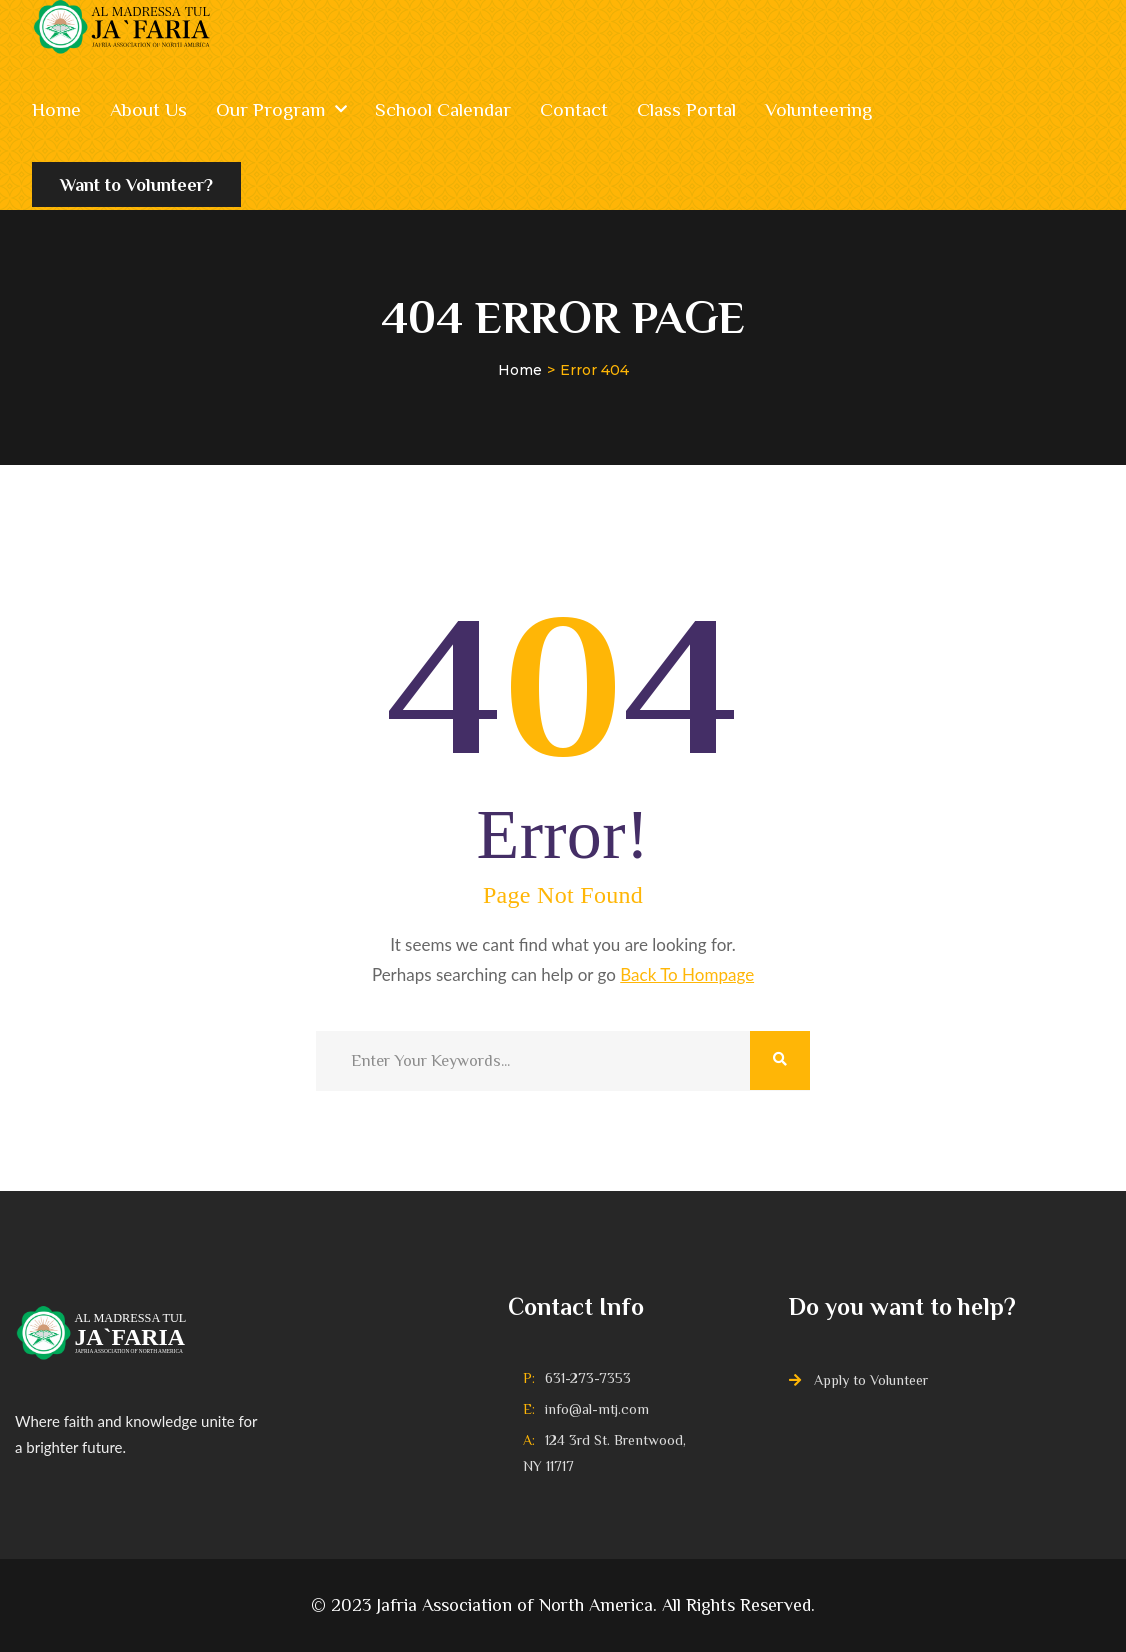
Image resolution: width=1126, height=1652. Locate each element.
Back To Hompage (687, 974)
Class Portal (686, 109)
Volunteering (818, 109)
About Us (148, 109)
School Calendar (443, 109)
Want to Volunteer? (136, 191)
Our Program (270, 109)
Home (56, 109)
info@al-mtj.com (597, 1409)
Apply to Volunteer (871, 1380)
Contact (574, 109)
